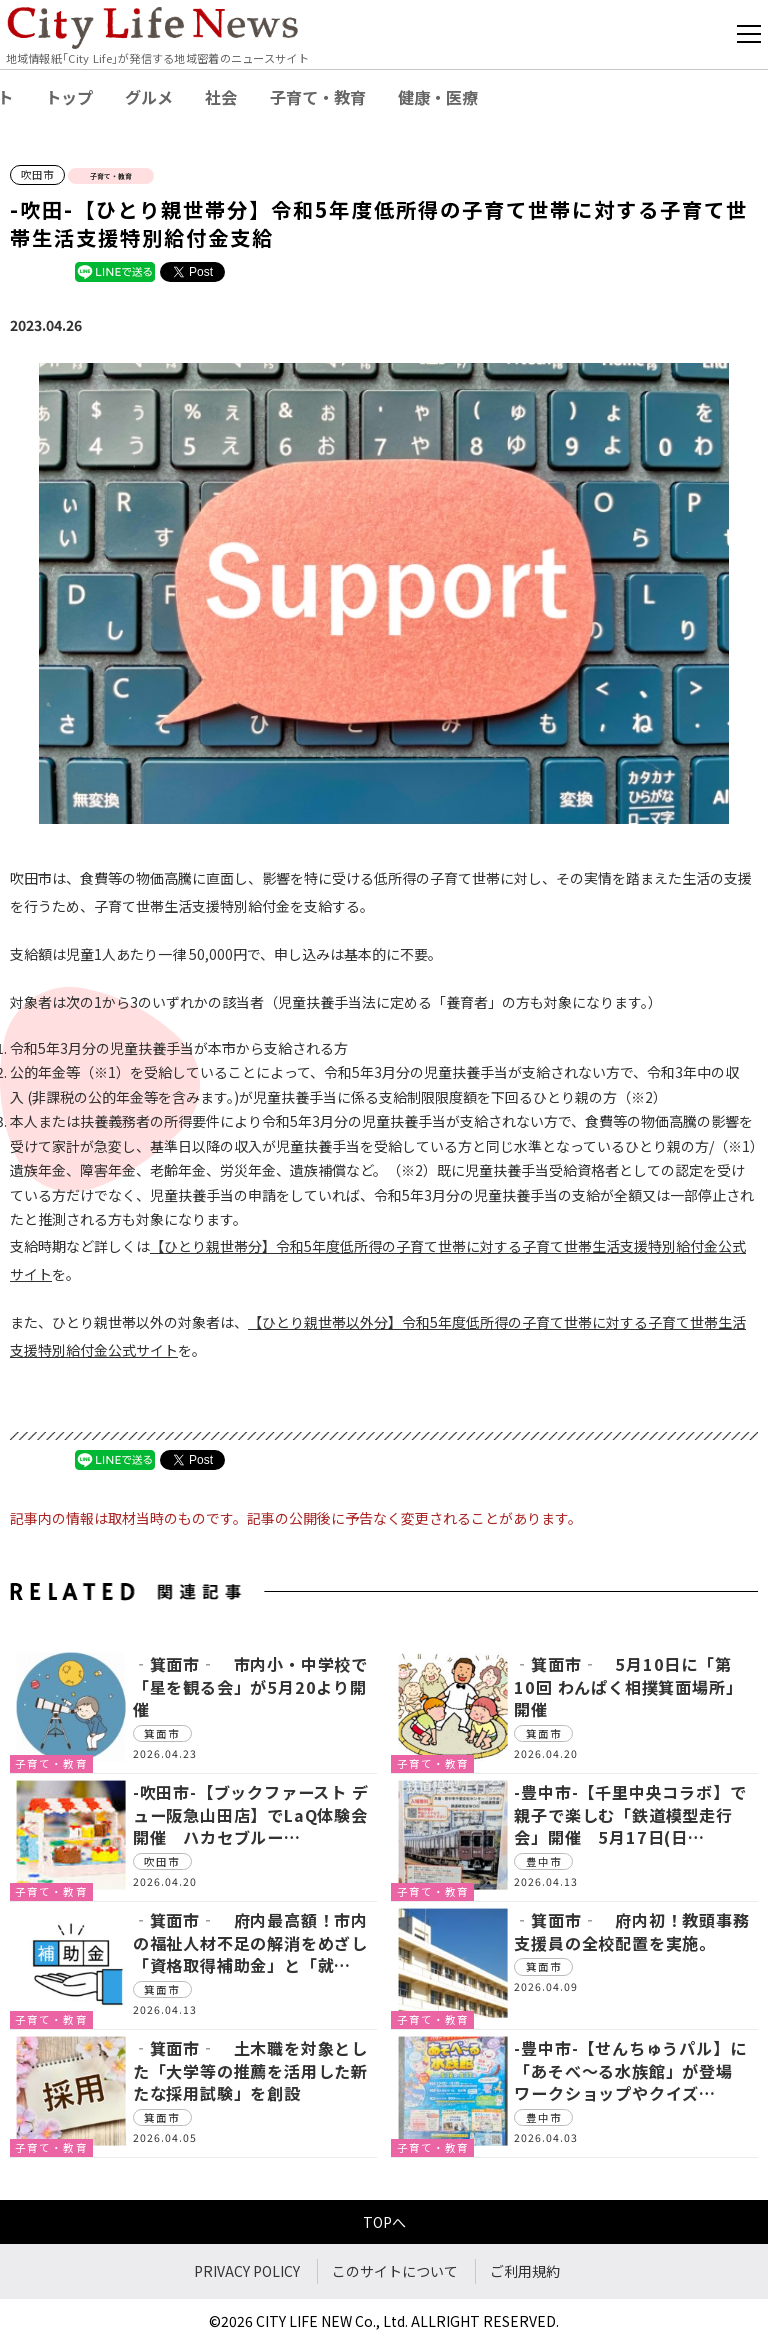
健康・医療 (438, 97)
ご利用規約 (525, 2271)
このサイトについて (395, 2271)
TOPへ (384, 2222)
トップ (69, 97)
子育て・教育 (318, 97)
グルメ (149, 97)
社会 (221, 97)
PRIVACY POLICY (247, 2271)
